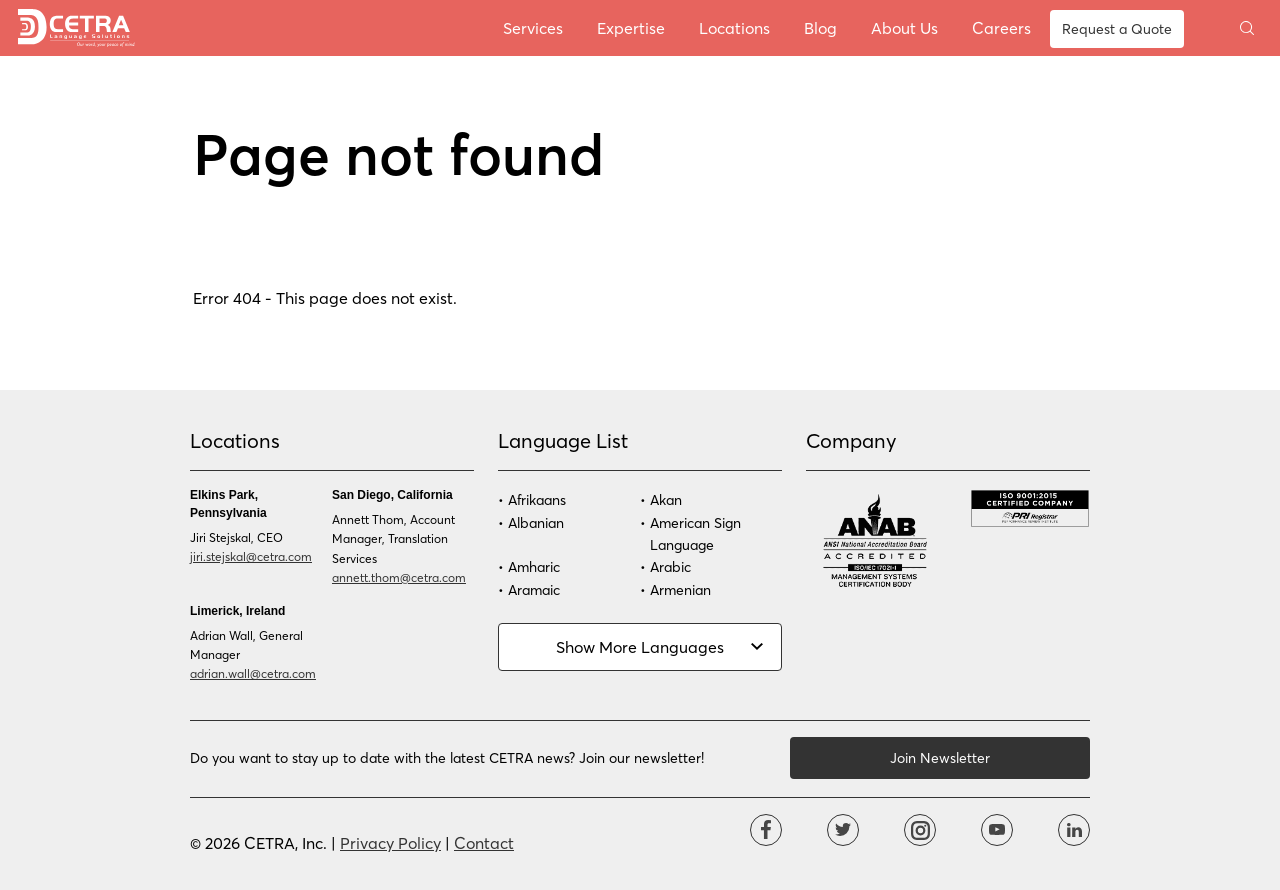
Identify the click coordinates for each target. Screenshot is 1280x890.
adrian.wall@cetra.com (253, 673)
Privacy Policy (390, 842)
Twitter (843, 830)
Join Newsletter (940, 757)
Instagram (920, 830)
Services (533, 27)
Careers (1001, 27)
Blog (820, 27)
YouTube (997, 830)
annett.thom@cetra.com (399, 577)
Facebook (766, 830)
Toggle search (1247, 28)
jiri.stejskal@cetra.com (251, 556)
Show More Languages (640, 646)
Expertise (631, 27)
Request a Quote (1117, 28)
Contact (484, 842)
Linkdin (1074, 830)
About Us (904, 27)
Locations (734, 27)
